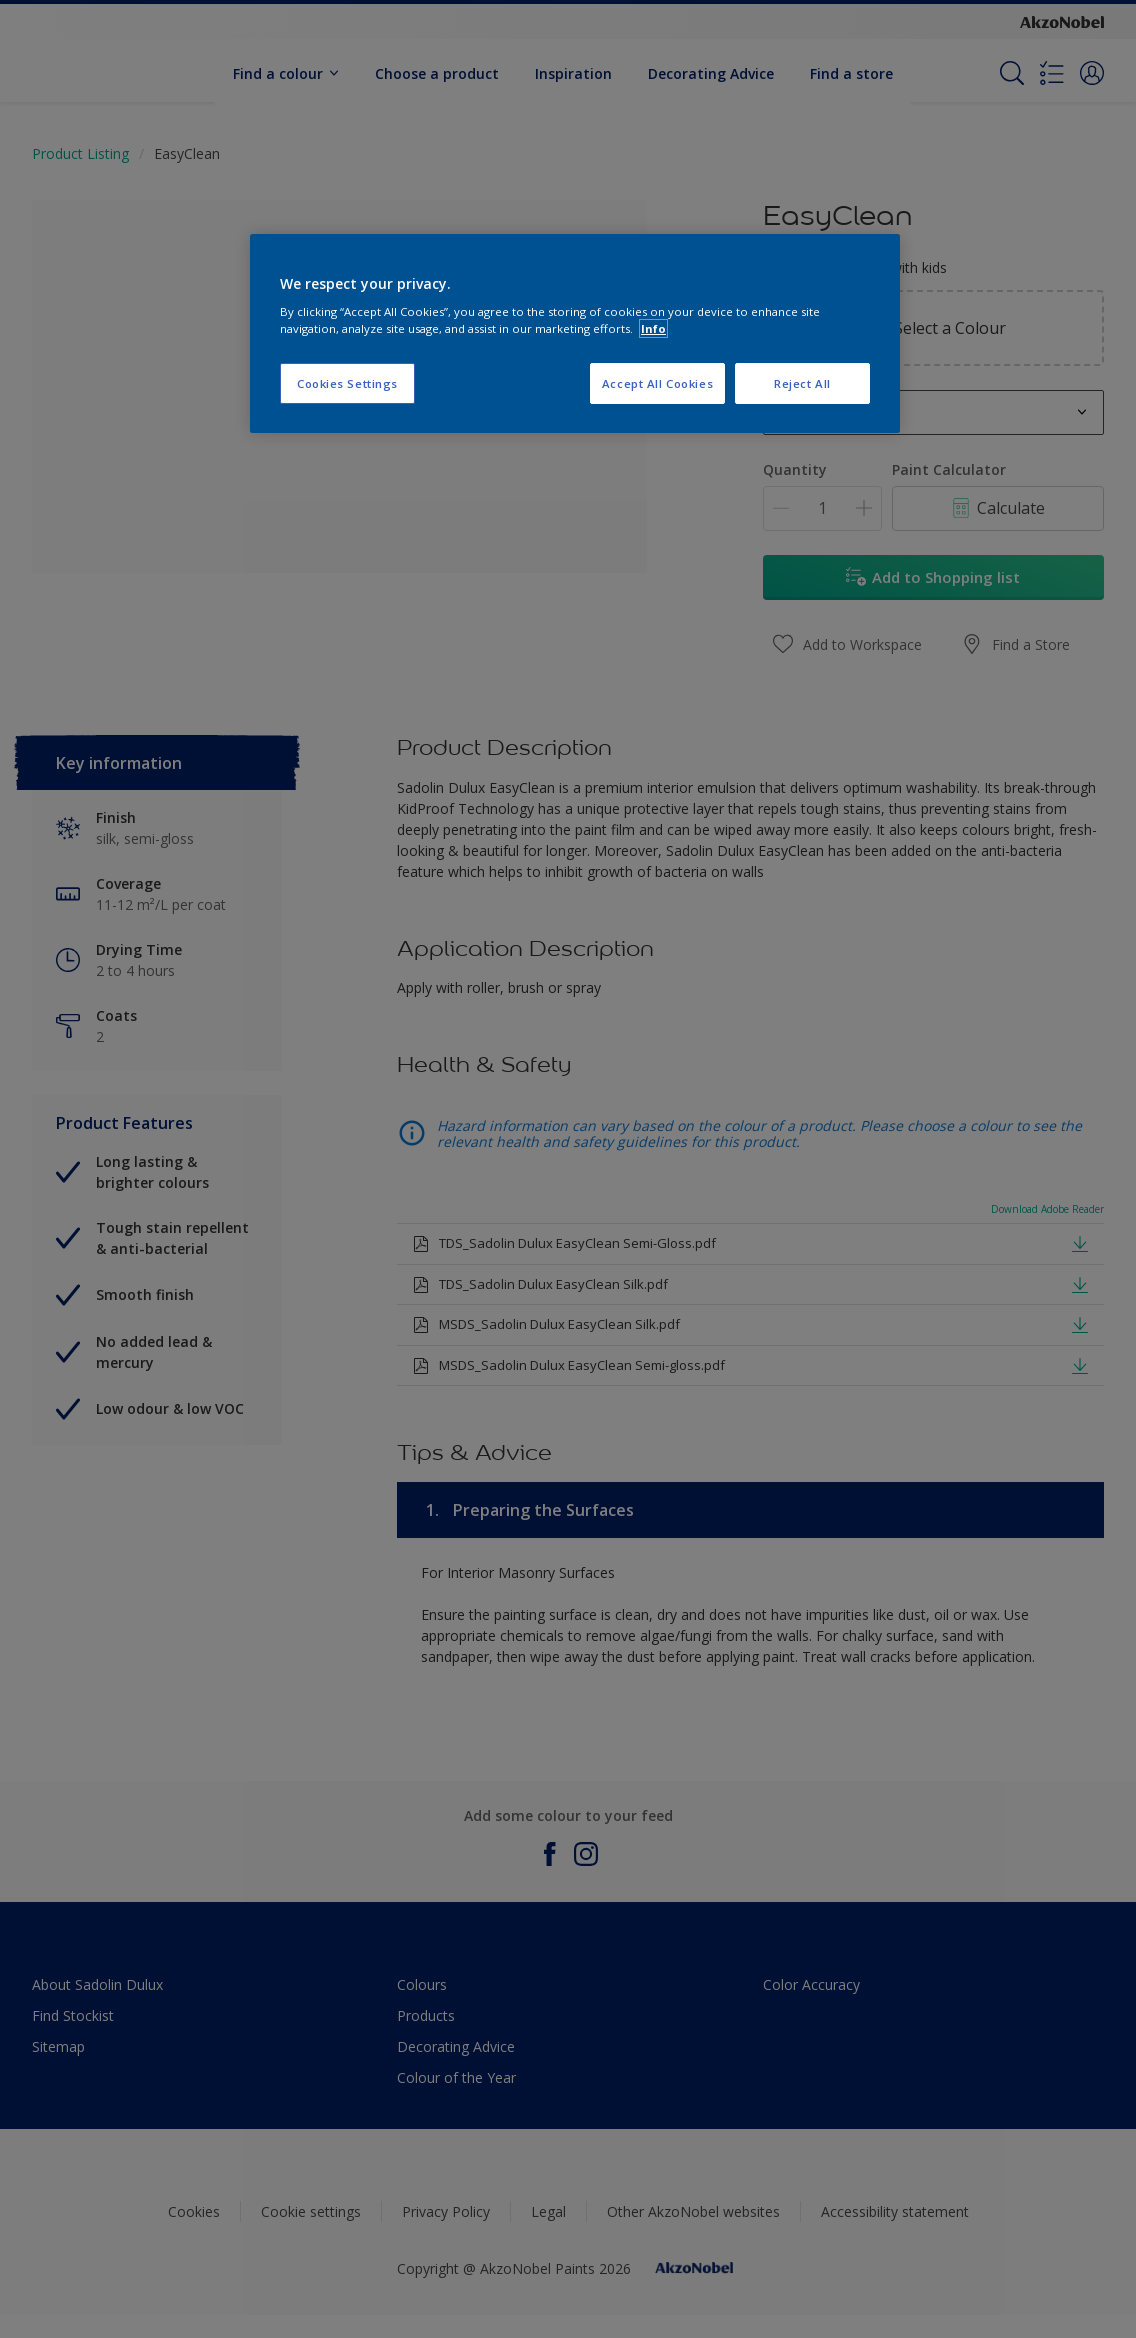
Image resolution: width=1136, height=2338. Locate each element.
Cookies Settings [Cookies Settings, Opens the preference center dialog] (347, 383)
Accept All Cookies (657, 383)
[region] (575, 334)
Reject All (802, 383)
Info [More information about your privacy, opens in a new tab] (653, 328)
